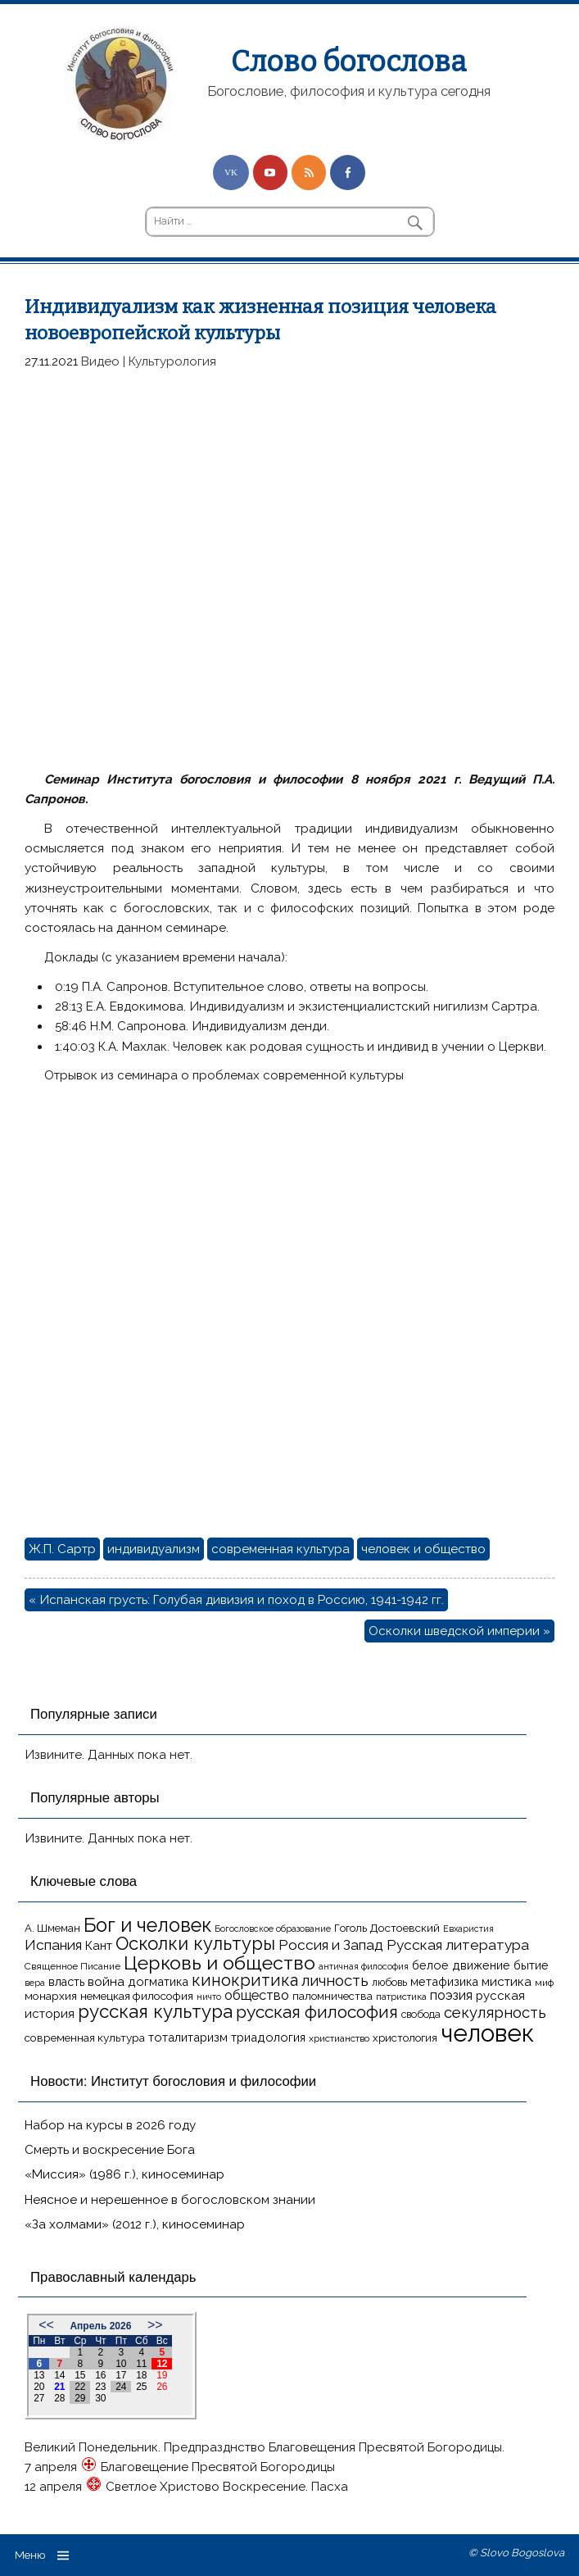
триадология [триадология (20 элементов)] (268, 2037)
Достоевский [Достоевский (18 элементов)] (405, 1927)
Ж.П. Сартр (62, 1549)
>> (155, 2325)
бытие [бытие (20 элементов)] (531, 1965)
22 (80, 2386)
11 (141, 2363)
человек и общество (423, 1549)
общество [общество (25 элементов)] (256, 1995)
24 (120, 2386)
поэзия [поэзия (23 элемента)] (451, 1995)
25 (141, 2386)
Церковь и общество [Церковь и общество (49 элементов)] (219, 1962)
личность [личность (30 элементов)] (335, 1980)
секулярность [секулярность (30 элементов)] (495, 2012)
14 (59, 2375)
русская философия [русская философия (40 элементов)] (317, 2011)
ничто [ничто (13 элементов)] (209, 1996)
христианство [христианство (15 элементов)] (339, 2038)
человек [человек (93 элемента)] (487, 2033)
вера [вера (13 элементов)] (35, 1983)
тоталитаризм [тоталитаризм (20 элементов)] (188, 2037)
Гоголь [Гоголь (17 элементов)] (350, 1928)
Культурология (172, 361)
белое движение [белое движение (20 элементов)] (461, 1965)
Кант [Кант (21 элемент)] (98, 1945)
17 (120, 2375)
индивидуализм (153, 1549)
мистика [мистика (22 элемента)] (507, 1981)
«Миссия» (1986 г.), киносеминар (124, 2174)
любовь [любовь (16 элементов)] (389, 1982)
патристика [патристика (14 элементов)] (401, 1996)
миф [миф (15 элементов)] (544, 1982)
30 (100, 2398)
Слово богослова (348, 61)
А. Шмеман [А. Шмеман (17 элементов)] (52, 1928)
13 (39, 2375)
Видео (100, 361)
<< (46, 2325)
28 (59, 2398)
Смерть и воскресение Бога (110, 2149)
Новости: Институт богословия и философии (173, 2081)
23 (100, 2386)
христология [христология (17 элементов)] (405, 2038)
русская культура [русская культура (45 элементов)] (155, 2011)
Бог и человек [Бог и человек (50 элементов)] (147, 1925)
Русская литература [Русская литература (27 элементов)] (458, 1945)
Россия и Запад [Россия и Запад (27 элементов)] (330, 1945)
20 (39, 2386)
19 (161, 2375)
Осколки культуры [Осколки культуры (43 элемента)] (195, 1943)
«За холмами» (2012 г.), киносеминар (135, 2224)
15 (80, 2375)
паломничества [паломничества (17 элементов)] (332, 1996)
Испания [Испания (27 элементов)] (53, 1945)
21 (59, 2386)
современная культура (280, 1549)
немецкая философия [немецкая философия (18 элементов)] (136, 1995)
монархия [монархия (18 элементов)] (51, 1995)
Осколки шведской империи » (459, 1631)
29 (80, 2398)
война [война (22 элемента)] (106, 1981)
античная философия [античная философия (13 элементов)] (364, 1966)
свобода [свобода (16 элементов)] (421, 2014)
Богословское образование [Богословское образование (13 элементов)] (273, 1928)
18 (141, 2375)
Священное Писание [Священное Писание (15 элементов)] (72, 1966)
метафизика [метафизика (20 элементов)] (444, 1981)
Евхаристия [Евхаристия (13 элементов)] (468, 1928)
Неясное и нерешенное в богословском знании (170, 2199)
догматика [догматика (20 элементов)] (158, 1981)
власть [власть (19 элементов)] (66, 1981)
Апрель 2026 (100, 2326)
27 (39, 2398)
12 (161, 2363)
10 (120, 2363)
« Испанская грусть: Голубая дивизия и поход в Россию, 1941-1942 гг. (236, 1599)
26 (161, 2386)
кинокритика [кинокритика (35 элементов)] (245, 1980)
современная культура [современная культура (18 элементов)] (85, 2037)
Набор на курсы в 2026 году (110, 2125)
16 (100, 2375)
